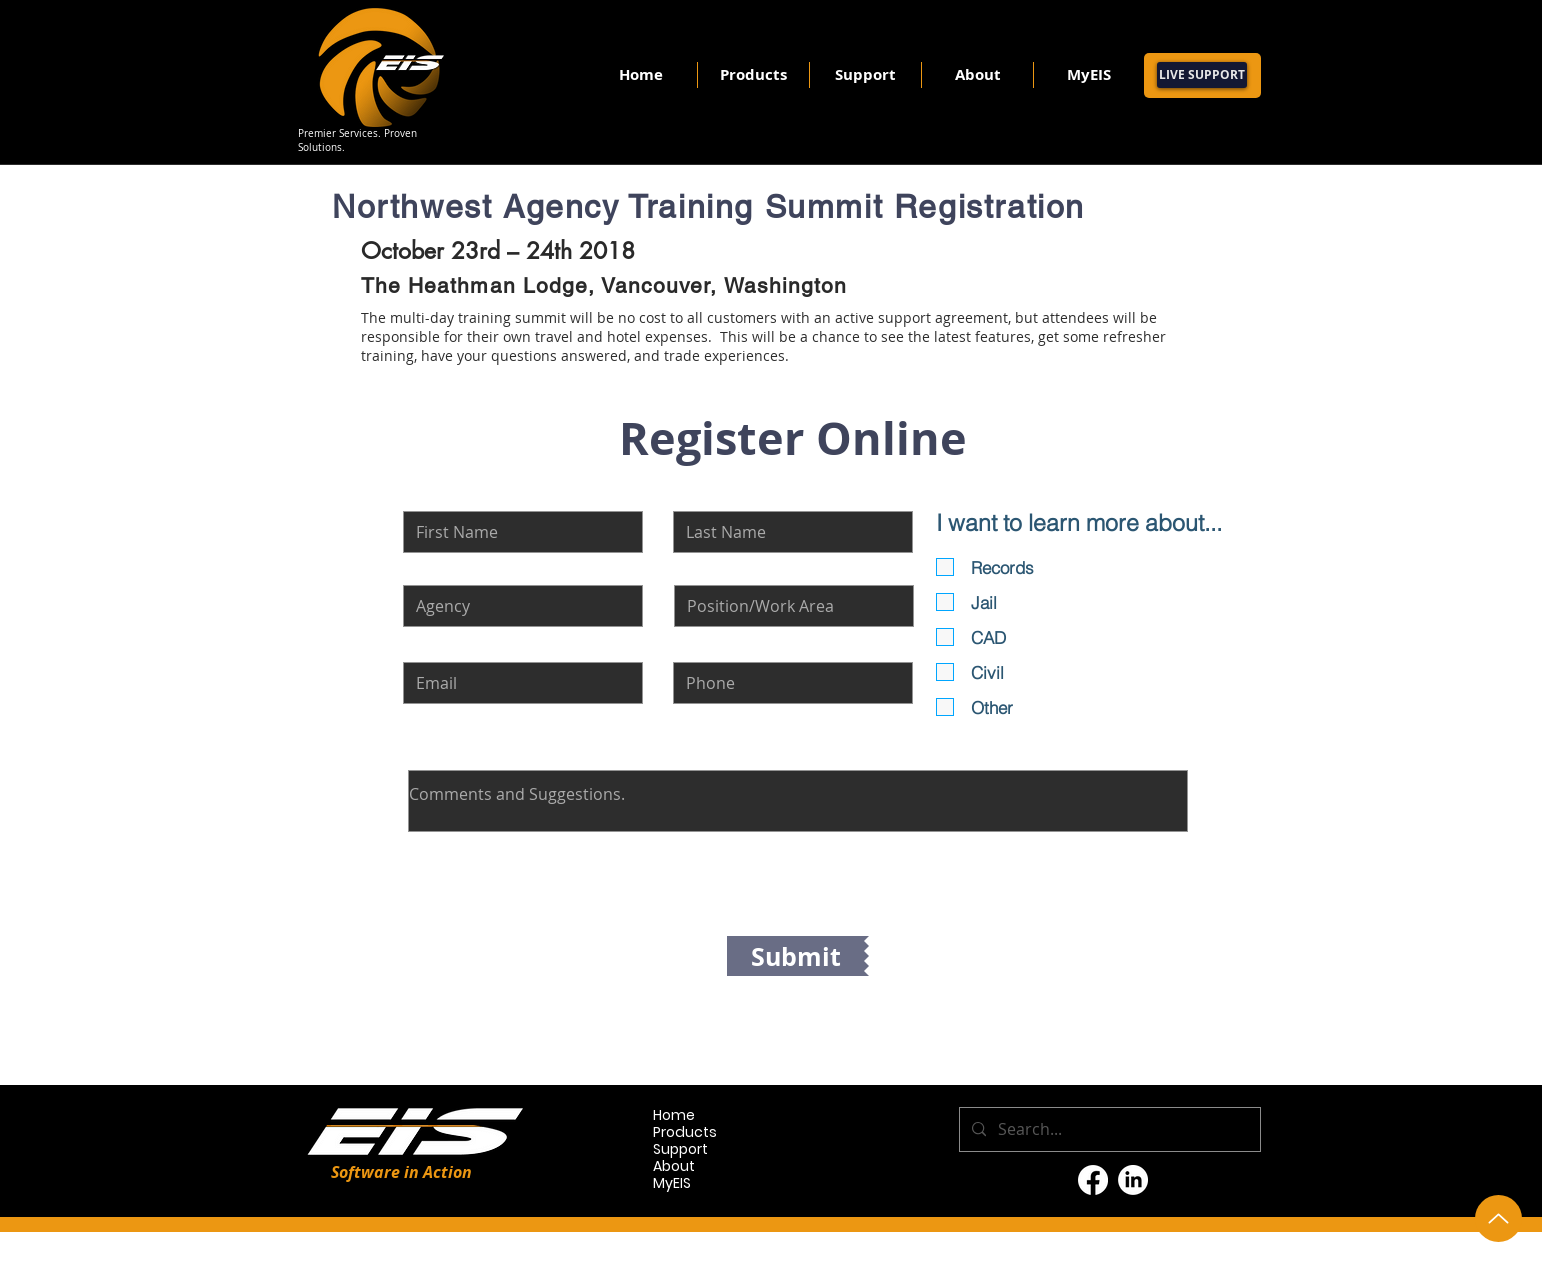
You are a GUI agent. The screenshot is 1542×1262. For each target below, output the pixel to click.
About (674, 1166)
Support (680, 1149)
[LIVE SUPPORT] (1202, 75)
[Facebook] (1093, 1180)
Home (674, 1115)
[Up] (1498, 1218)
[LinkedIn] (1133, 1180)
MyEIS (672, 1183)
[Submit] (795, 956)
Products (685, 1132)
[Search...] (1108, 1129)
